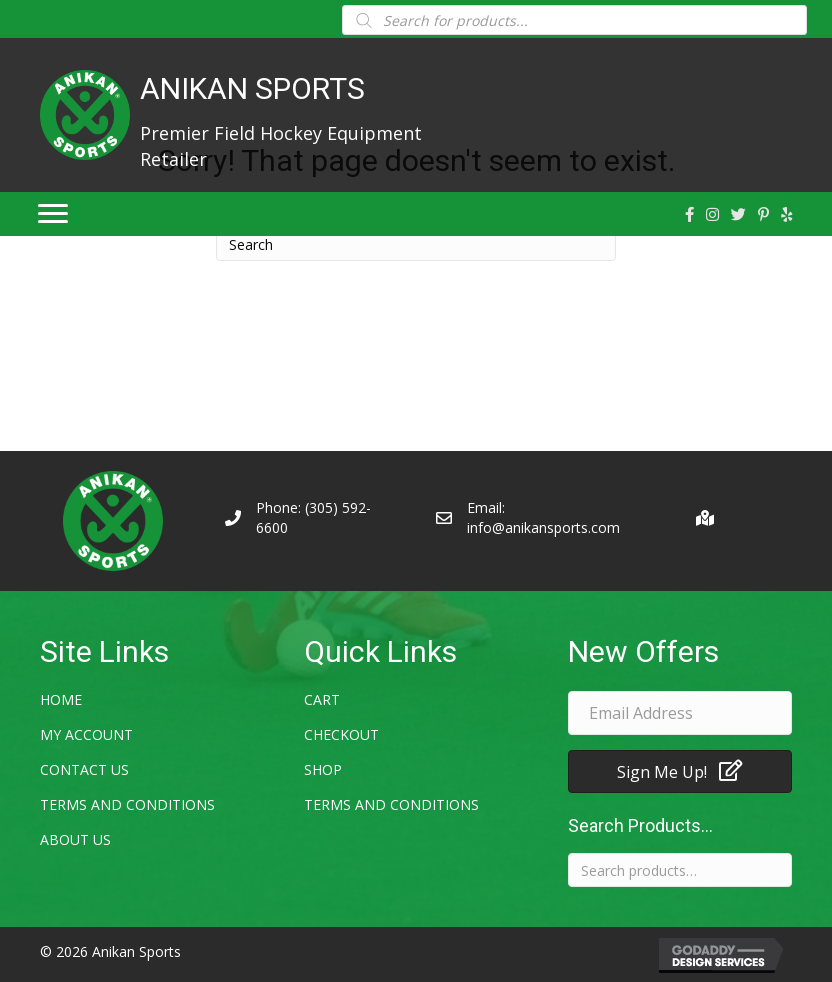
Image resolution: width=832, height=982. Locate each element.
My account (86, 734)
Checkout (341, 734)
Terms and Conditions (127, 804)
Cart (322, 699)
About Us (75, 839)
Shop (323, 769)
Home (61, 699)
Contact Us (84, 769)
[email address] (680, 713)
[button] (680, 771)
